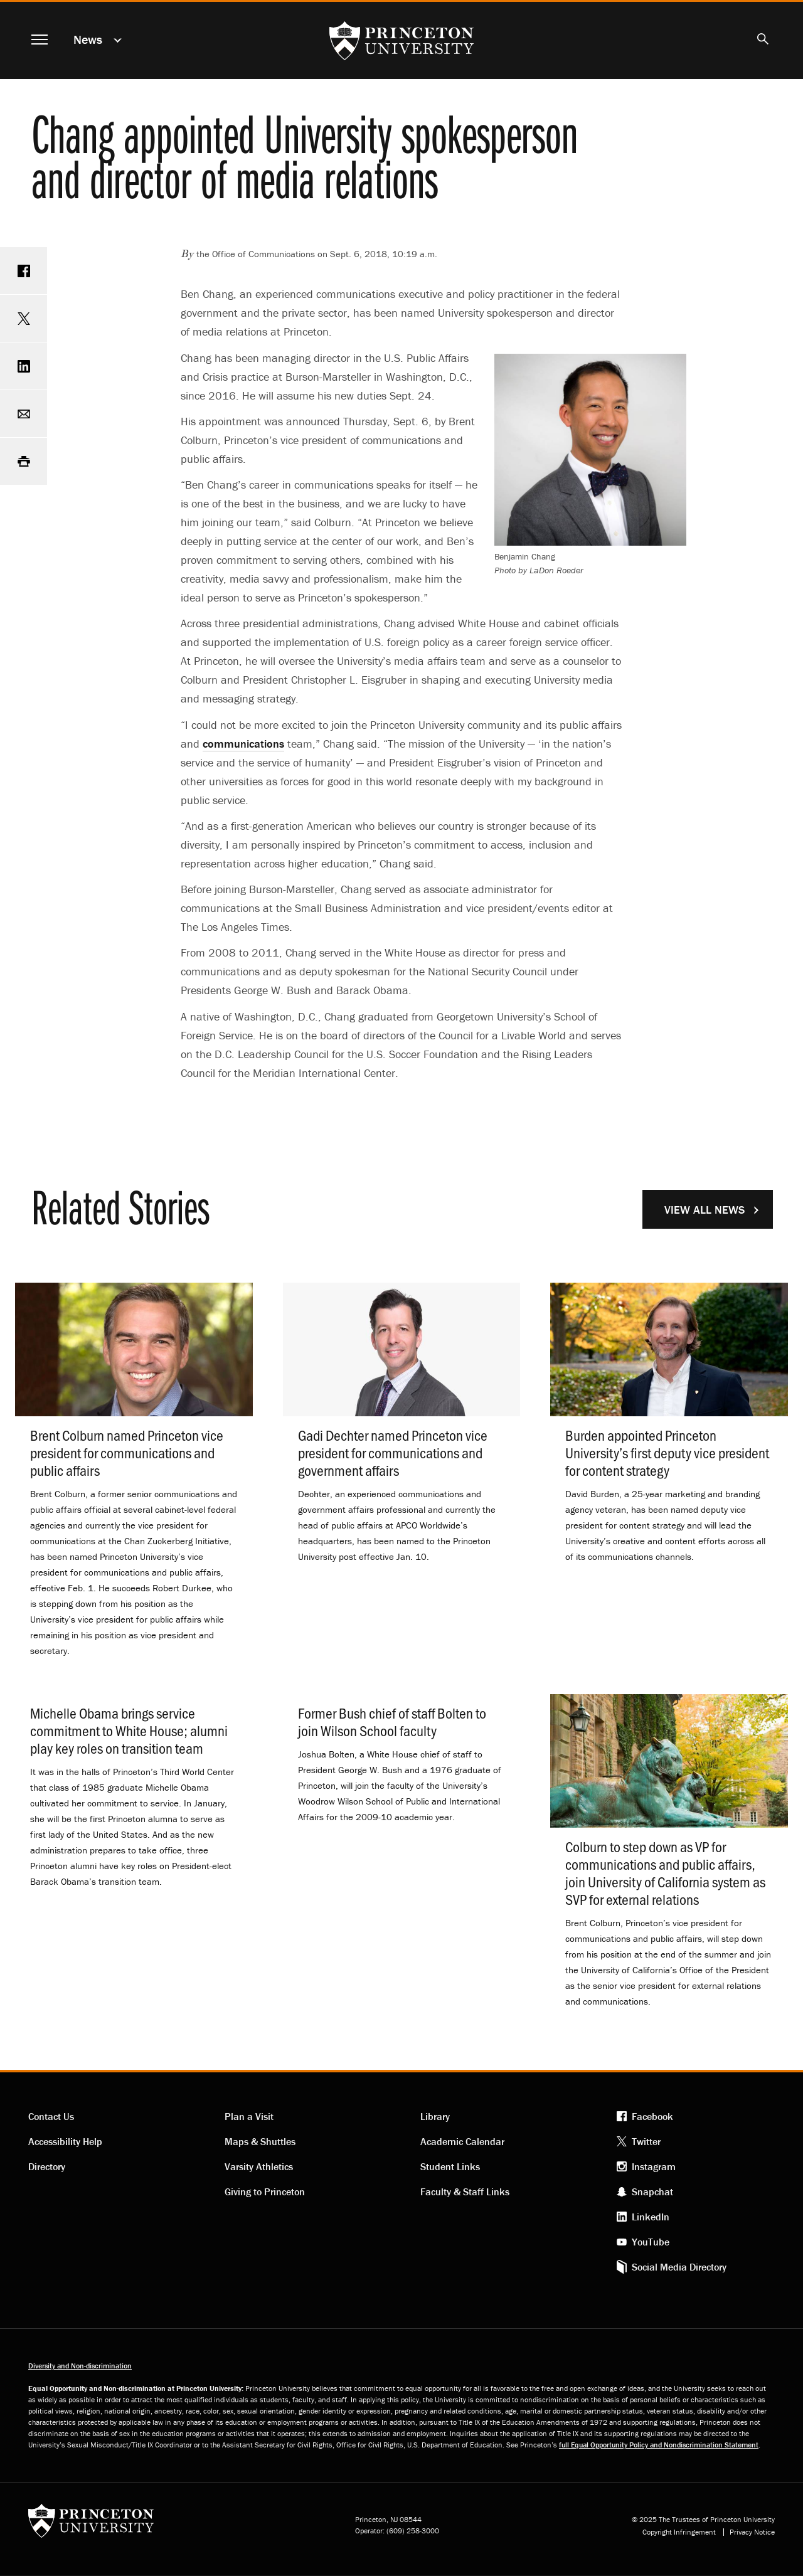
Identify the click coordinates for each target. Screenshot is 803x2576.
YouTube (650, 2241)
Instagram (654, 2166)
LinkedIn (650, 2216)
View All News (704, 1209)
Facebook (652, 2116)
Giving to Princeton (265, 2191)
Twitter (646, 2141)
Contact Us (51, 2116)
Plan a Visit (249, 2116)
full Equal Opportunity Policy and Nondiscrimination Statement (658, 2444)
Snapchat (652, 2191)
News (87, 39)
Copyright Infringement (679, 2532)
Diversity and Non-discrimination (80, 2365)
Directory (46, 2166)
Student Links (450, 2166)
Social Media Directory (679, 2267)
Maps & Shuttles (260, 2141)
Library (435, 2116)
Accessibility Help (65, 2141)
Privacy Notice (752, 2532)
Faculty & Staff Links (464, 2191)
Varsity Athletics (259, 2166)
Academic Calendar (462, 2141)
